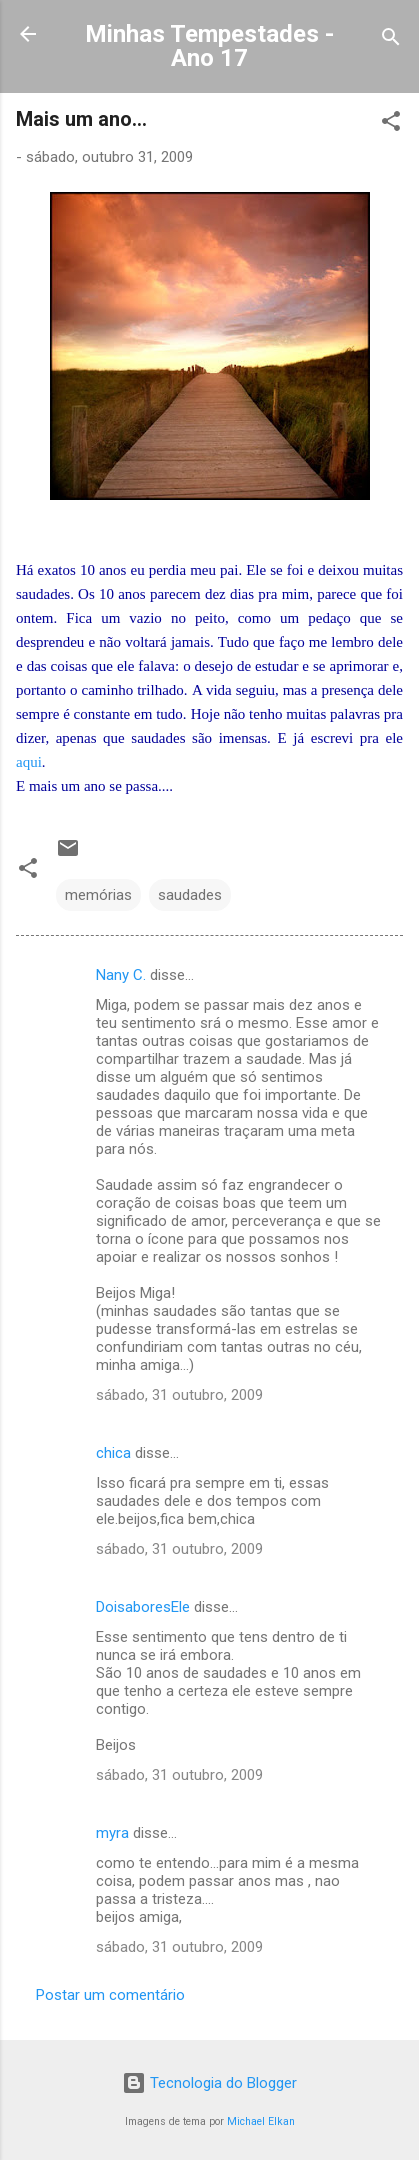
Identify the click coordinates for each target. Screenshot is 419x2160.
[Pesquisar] (391, 40)
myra (112, 1833)
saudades (190, 895)
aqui (29, 762)
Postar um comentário (110, 1995)
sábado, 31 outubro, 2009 (179, 1395)
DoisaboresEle (143, 1607)
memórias (98, 895)
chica (113, 1453)
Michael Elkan (261, 2121)
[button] (391, 124)
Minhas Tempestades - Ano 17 (209, 46)
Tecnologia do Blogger (209, 2083)
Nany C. (121, 975)
